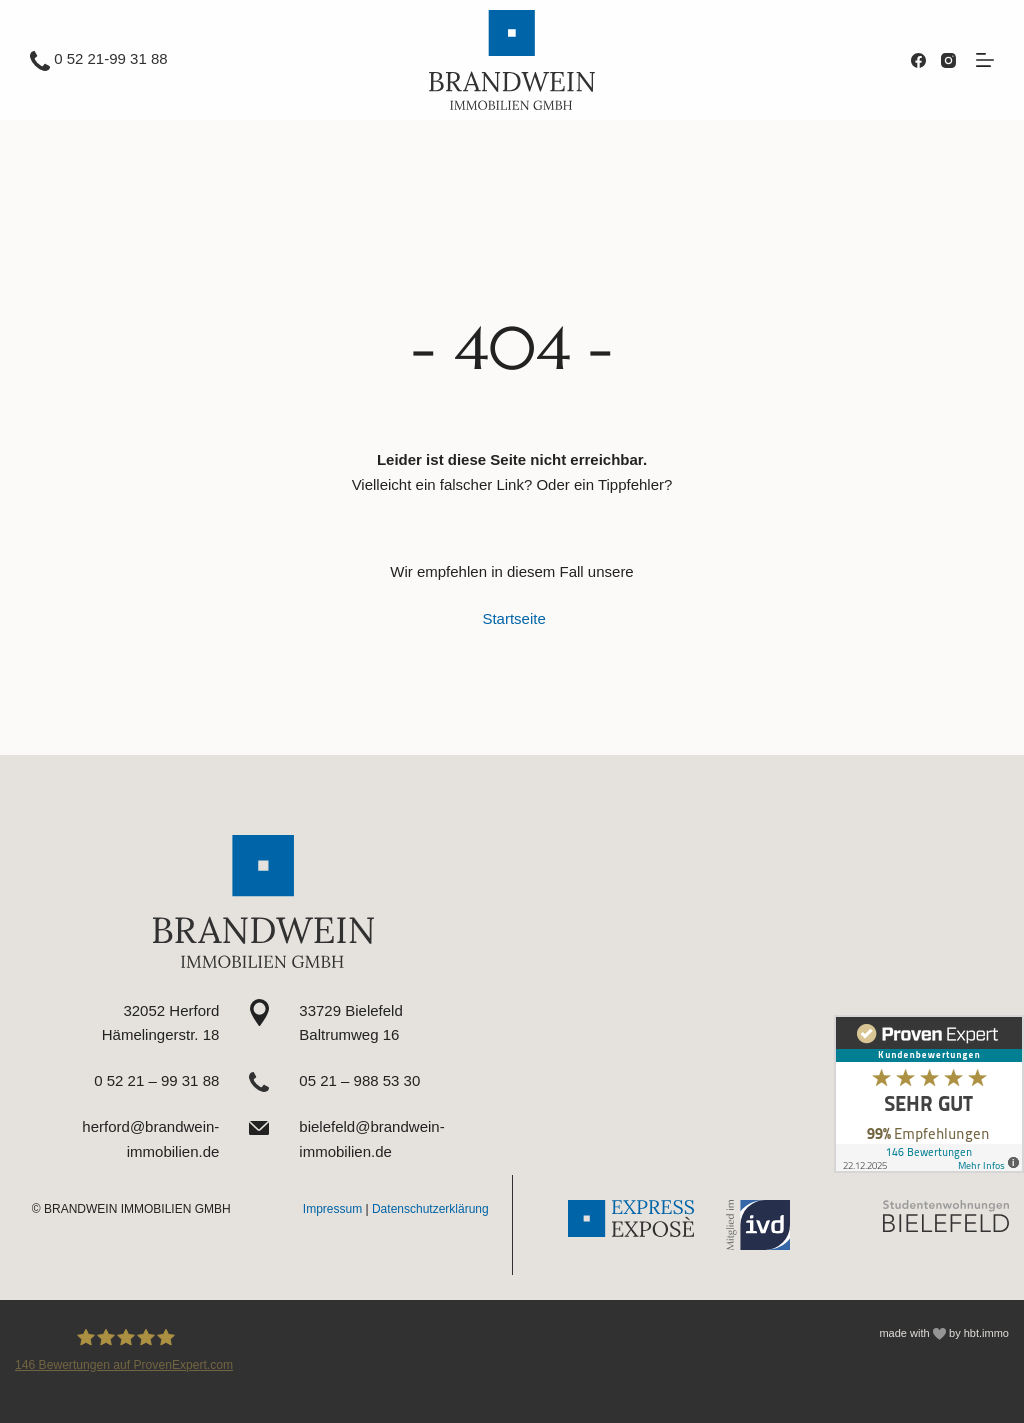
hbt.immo (986, 1333)
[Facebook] (918, 60)
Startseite (513, 618)
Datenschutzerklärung (430, 1209)
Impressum (332, 1209)
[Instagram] (948, 60)
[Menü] (985, 60)
